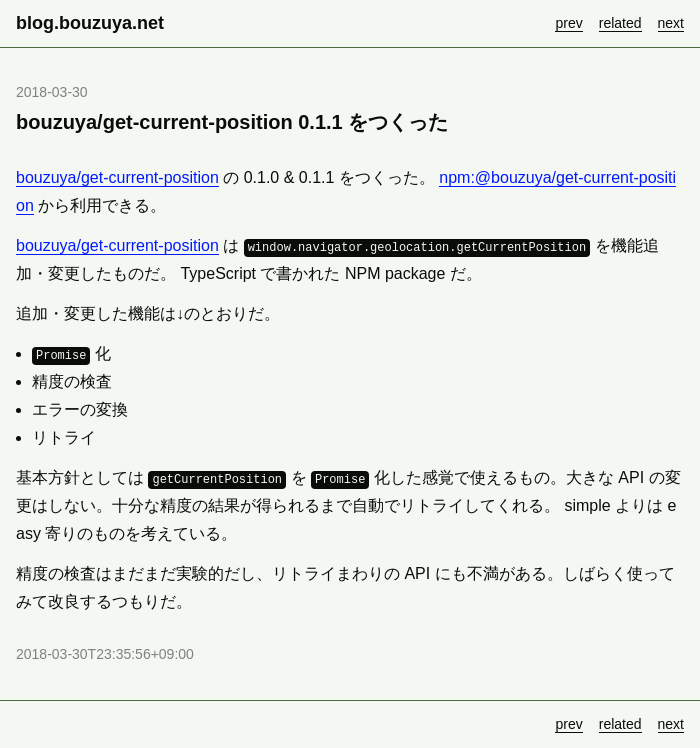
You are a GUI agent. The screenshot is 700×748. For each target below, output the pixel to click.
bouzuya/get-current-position (117, 177)
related (620, 23)
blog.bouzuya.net (90, 23)
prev (568, 23)
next (671, 23)
